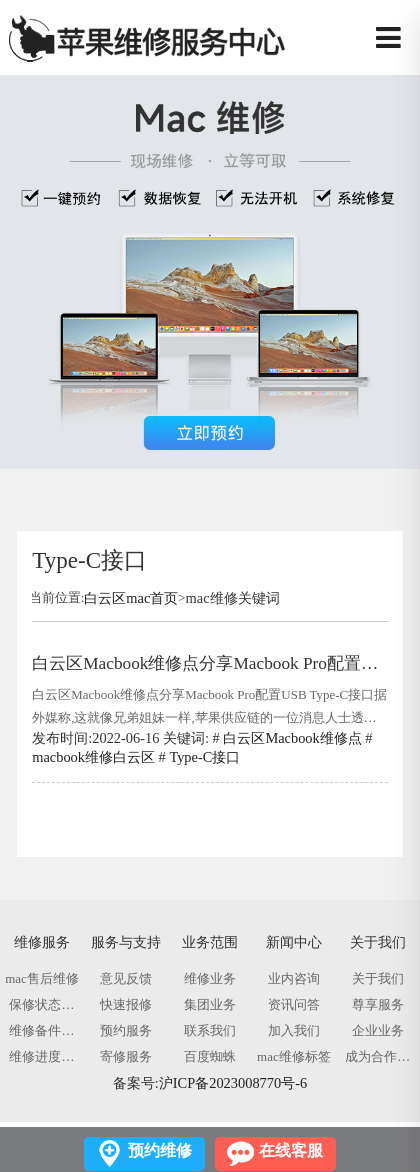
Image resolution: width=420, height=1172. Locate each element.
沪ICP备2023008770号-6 (233, 1083)
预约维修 (160, 1150)
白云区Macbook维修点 (292, 738)
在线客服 (291, 1150)
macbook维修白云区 (93, 757)
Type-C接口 (204, 757)
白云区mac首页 (131, 598)
